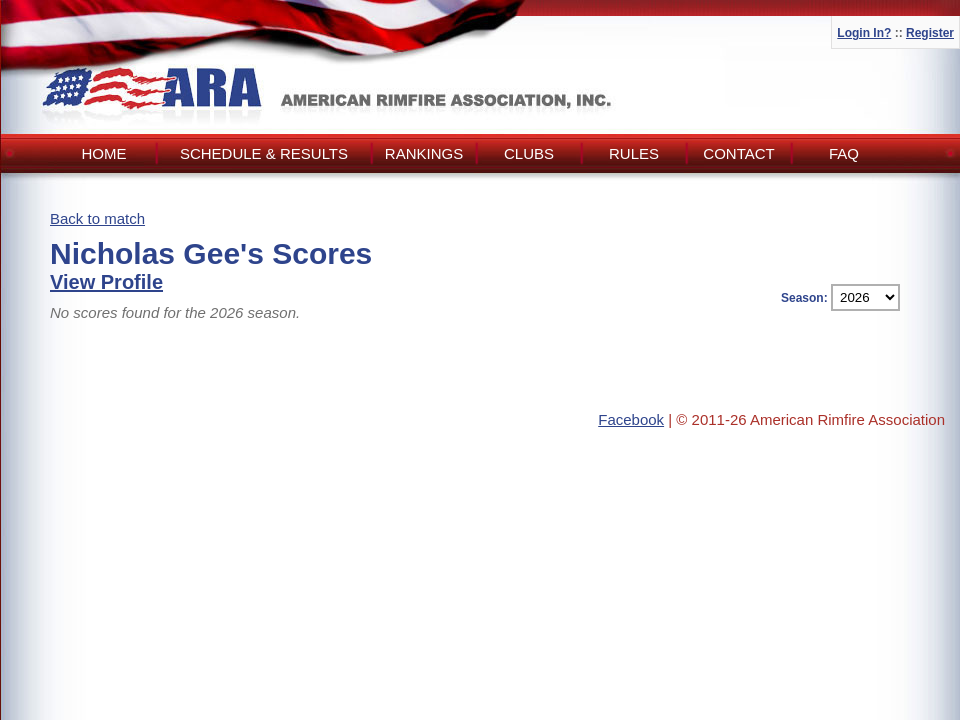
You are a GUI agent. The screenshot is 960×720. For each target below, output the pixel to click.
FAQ (844, 153)
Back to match (97, 218)
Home (104, 153)
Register (930, 33)
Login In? (864, 33)
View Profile (106, 282)
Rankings (424, 153)
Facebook (631, 419)
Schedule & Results (264, 153)
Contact (738, 153)
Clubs (529, 153)
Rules (634, 153)
